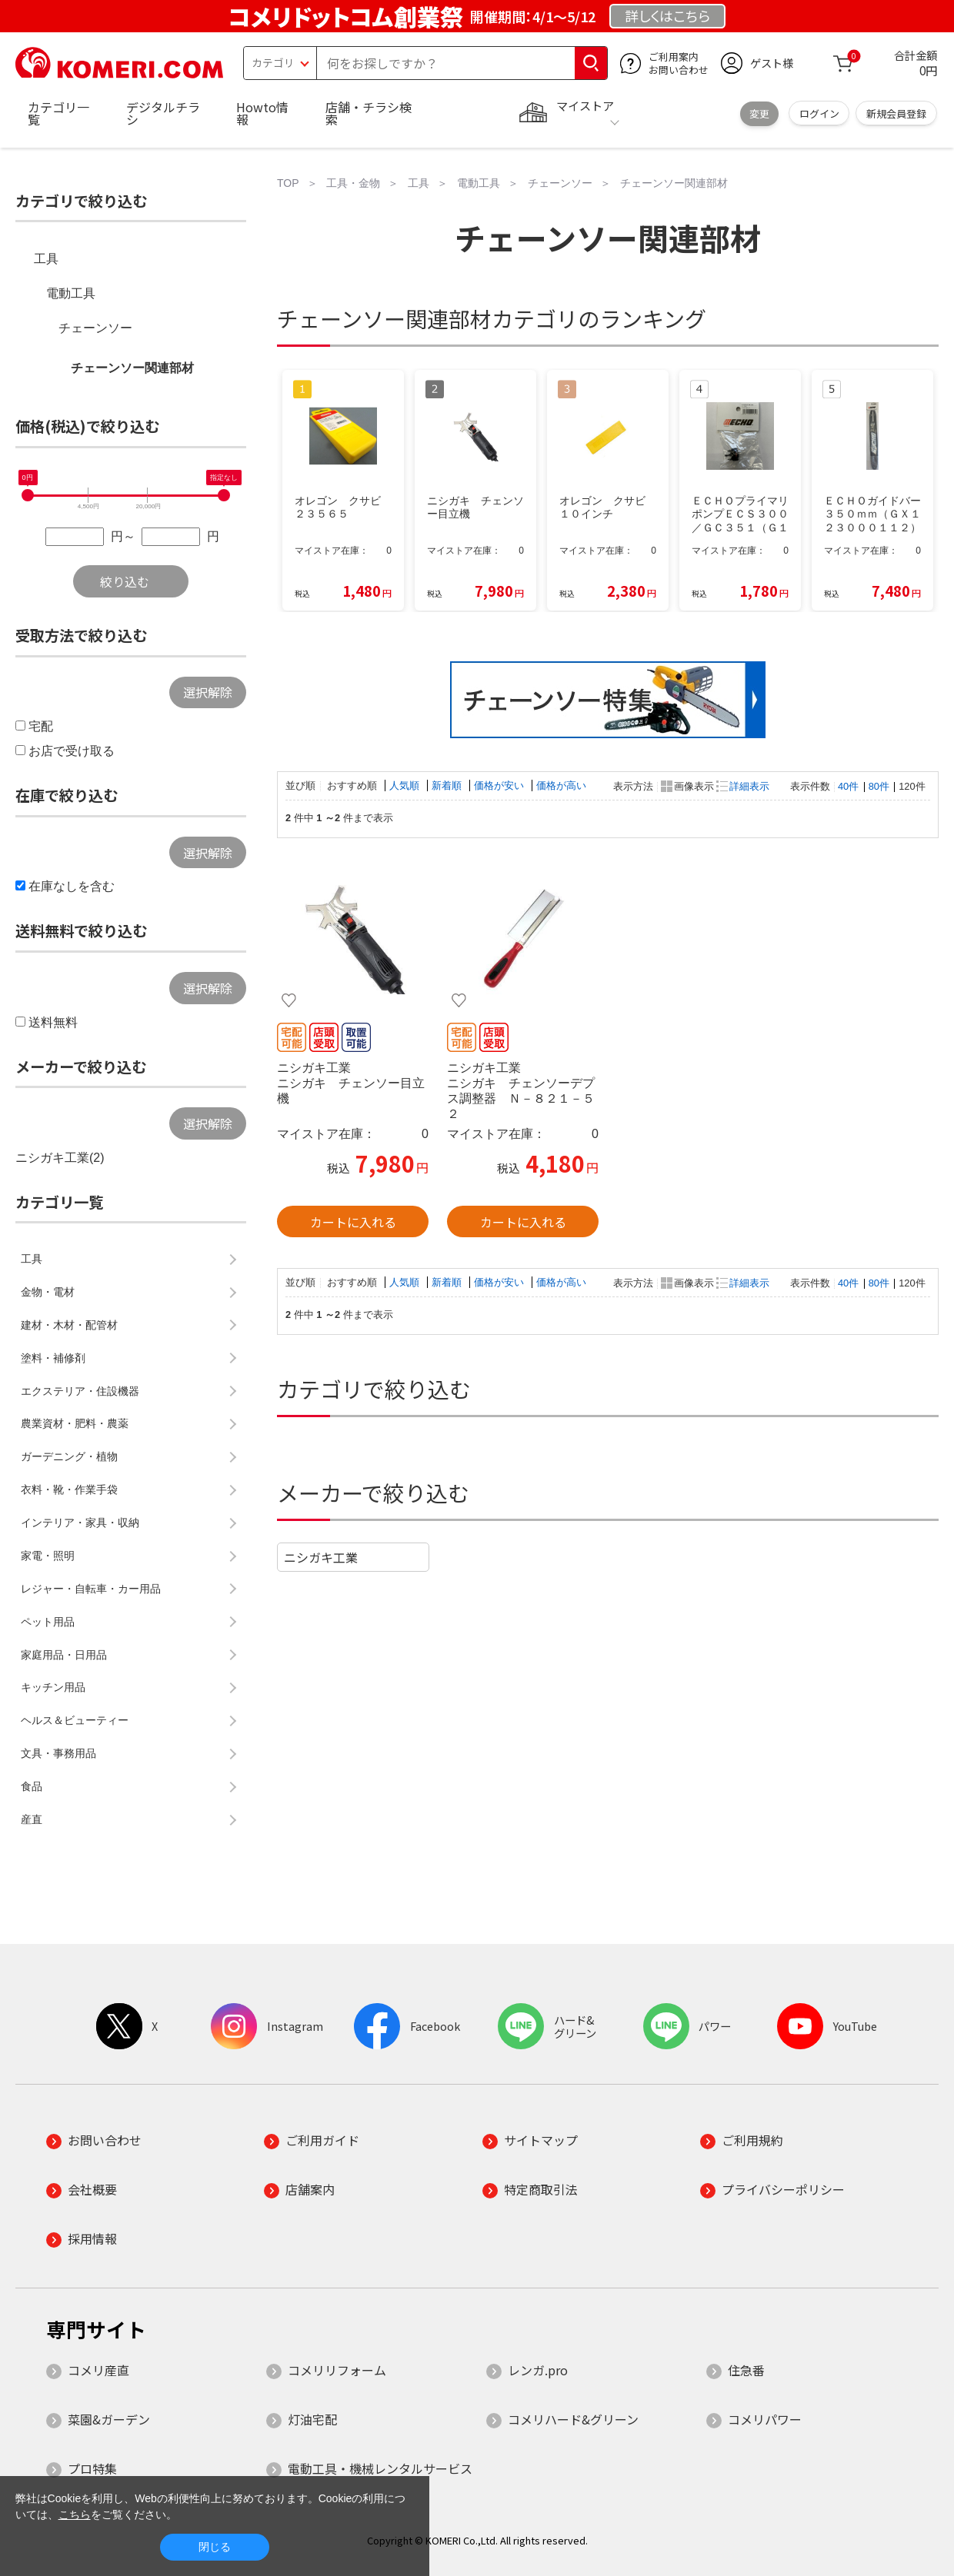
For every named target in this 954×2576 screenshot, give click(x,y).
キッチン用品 (53, 1687)
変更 (759, 113)
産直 (31, 1819)
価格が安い (500, 785)
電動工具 (70, 293)
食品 (31, 1786)
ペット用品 (48, 1622)
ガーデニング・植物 (69, 1456)
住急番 (746, 2370)
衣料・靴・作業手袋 (69, 1489)
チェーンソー (95, 327)
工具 (46, 258)
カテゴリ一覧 (58, 113)
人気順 (405, 785)
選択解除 (207, 692)
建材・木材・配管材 (69, 1325)
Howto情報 (262, 113)
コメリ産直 (98, 2370)
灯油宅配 (312, 2419)
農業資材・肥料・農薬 (74, 1423)
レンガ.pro (538, 2370)
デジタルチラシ (163, 113)
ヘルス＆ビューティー (74, 1720)
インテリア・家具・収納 (80, 1522)
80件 (879, 786)
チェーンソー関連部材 (132, 367)
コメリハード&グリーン (573, 2419)
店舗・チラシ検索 (368, 113)
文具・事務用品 (58, 1753)
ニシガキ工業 (321, 1557)
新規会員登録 (896, 113)
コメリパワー (765, 2419)
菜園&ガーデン (109, 2419)
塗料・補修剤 (53, 1358)
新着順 (448, 785)
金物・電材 (48, 1292)
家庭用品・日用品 (64, 1655)
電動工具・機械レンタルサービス (380, 2468)
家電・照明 (48, 1555)
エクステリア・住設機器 (80, 1391)
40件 (848, 786)
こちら (74, 2514)
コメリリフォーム (337, 2370)
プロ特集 (92, 2468)
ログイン (819, 113)
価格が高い (561, 785)
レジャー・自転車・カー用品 (91, 1589)
